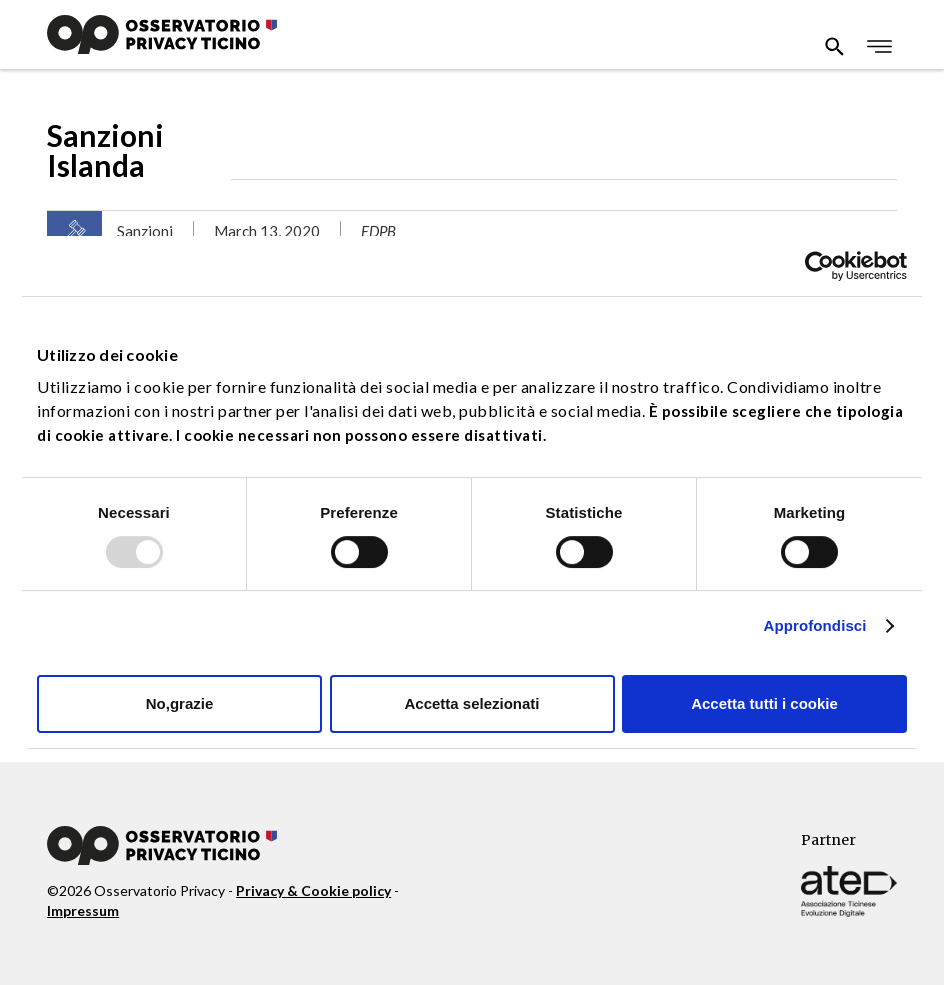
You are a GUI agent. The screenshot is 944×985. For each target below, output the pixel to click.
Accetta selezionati (471, 703)
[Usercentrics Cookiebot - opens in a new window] (819, 266)
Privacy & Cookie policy (313, 890)
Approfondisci (815, 625)
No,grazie (180, 703)
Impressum (83, 910)
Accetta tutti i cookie (764, 703)
